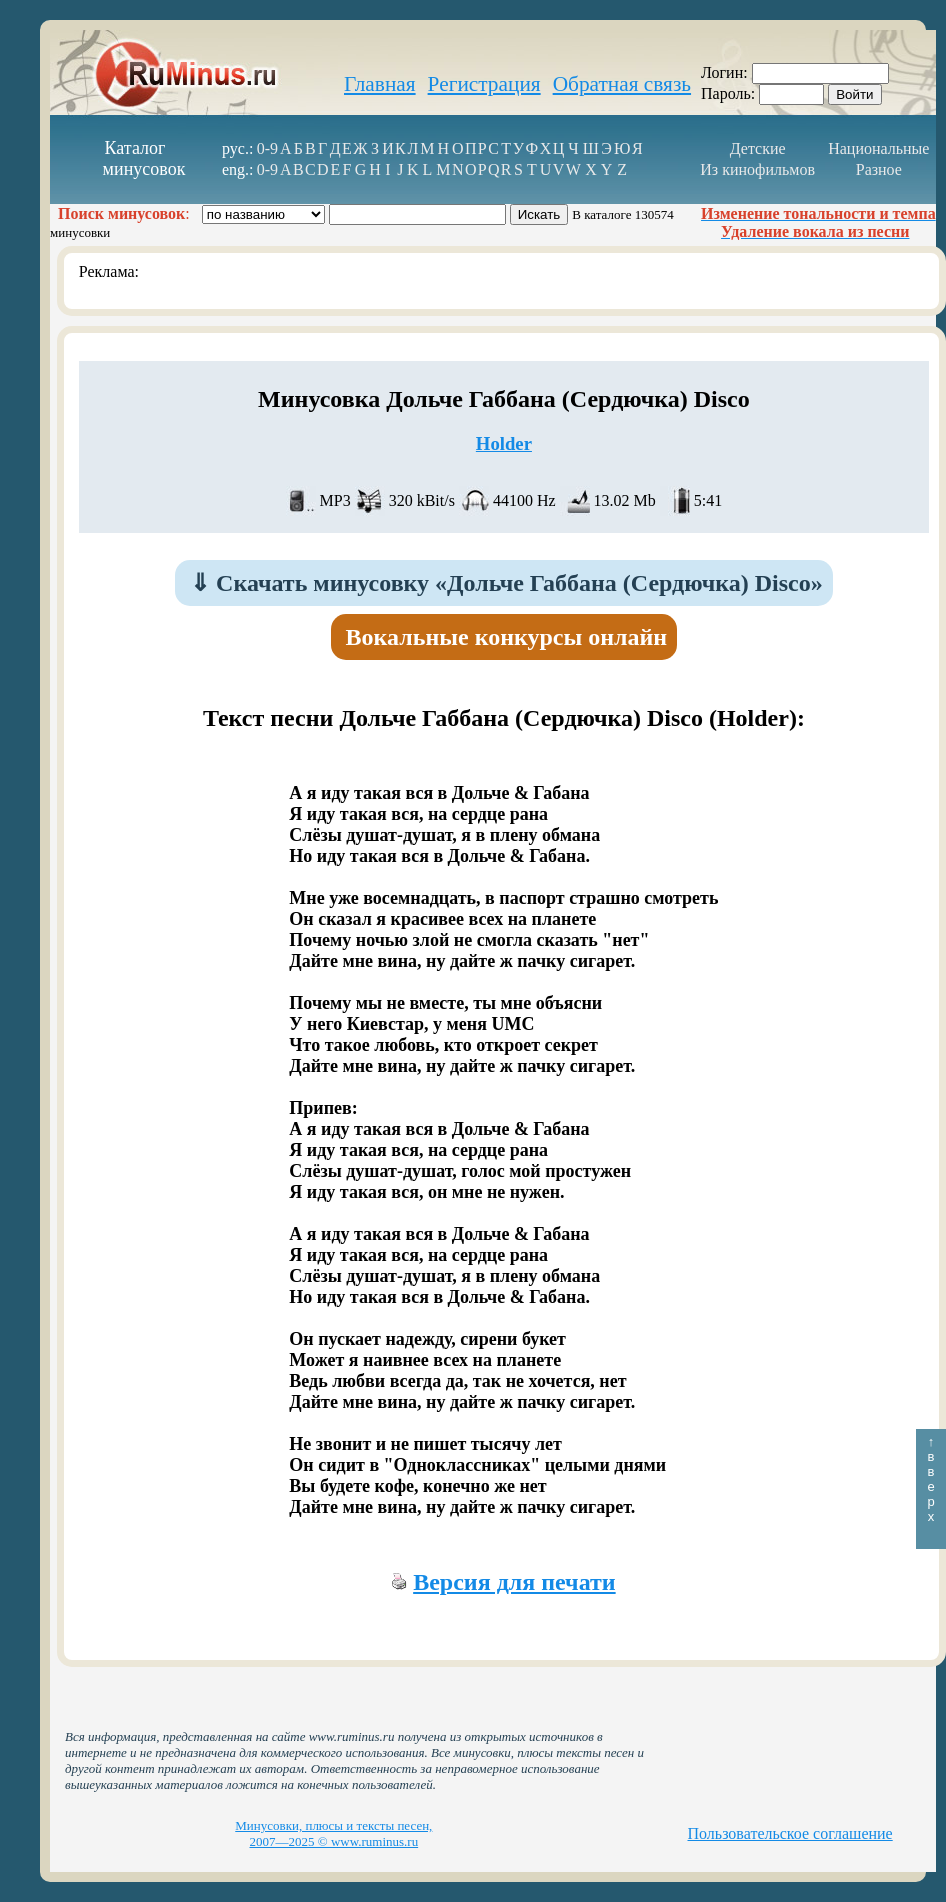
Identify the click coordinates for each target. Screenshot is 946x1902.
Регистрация (484, 84)
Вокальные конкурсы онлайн (507, 637)
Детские (758, 148)
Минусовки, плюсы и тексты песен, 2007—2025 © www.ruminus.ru (333, 1833)
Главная (380, 84)
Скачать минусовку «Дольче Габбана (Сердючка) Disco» (506, 583)
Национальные (878, 148)
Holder (504, 443)
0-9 (267, 148)
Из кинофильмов (757, 169)
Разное (879, 169)
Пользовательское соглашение (790, 1833)
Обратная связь (622, 84)
